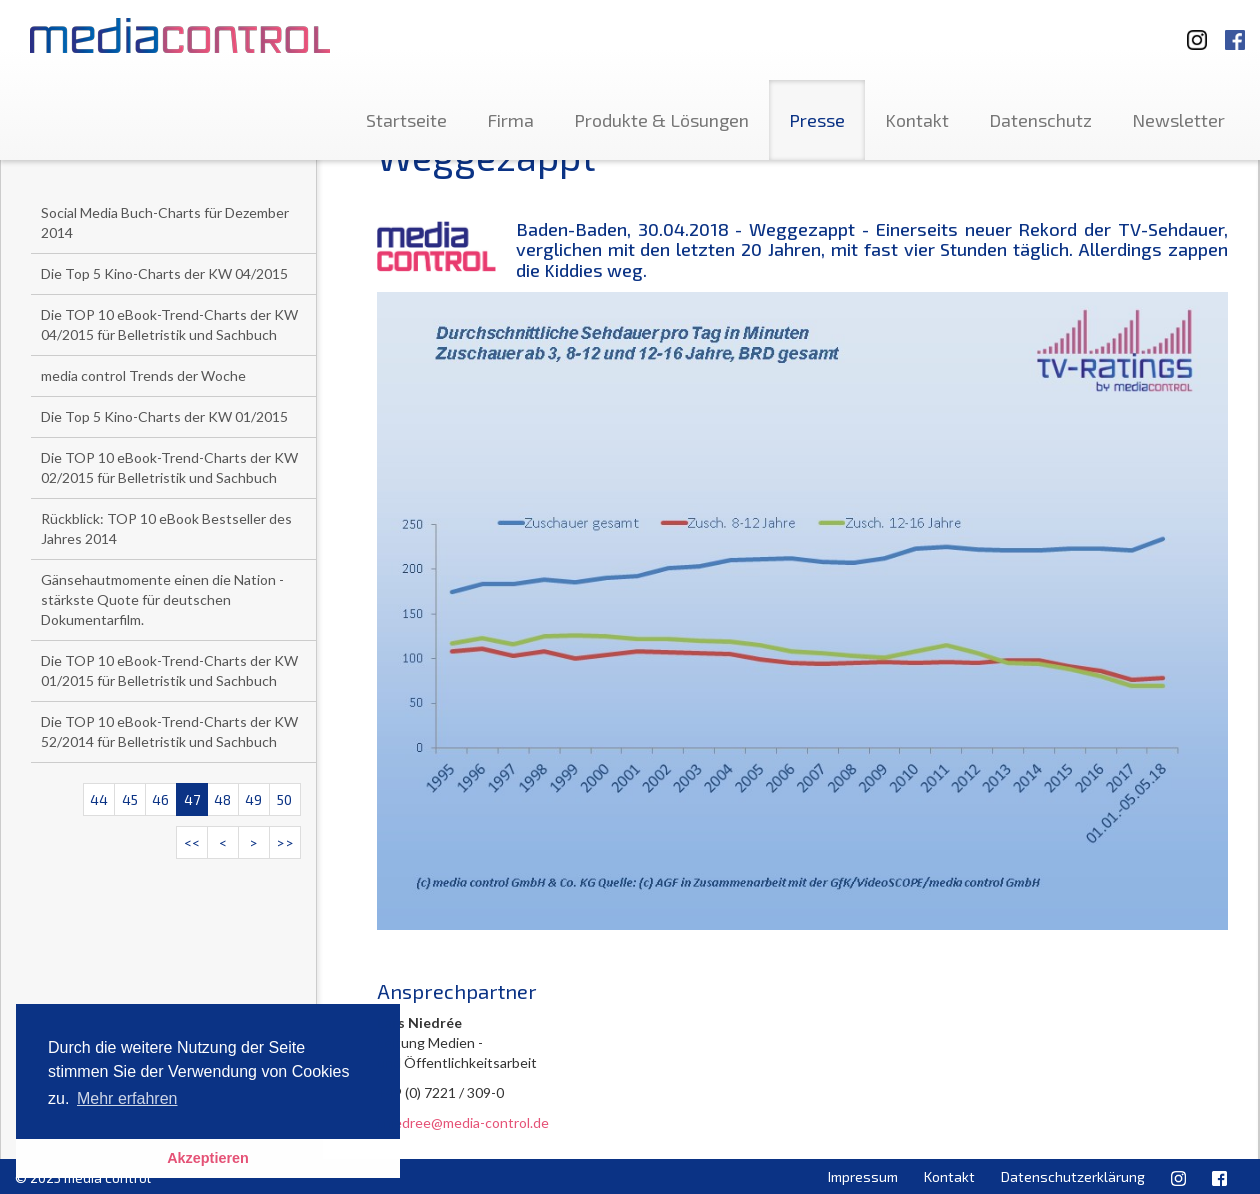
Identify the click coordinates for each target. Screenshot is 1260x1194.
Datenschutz (1040, 120)
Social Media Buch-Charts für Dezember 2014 (165, 222)
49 (253, 799)
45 (130, 799)
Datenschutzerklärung (1073, 1176)
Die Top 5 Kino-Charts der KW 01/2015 (164, 416)
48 (222, 799)
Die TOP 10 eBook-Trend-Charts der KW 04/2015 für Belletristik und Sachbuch (169, 324)
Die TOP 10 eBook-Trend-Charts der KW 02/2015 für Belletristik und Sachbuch (169, 467)
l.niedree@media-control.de (463, 1122)
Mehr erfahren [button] (127, 1098)
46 (160, 799)
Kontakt (917, 120)
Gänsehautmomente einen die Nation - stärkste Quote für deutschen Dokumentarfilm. (162, 599)
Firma (510, 120)
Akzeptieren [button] (208, 1158)
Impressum (863, 1176)
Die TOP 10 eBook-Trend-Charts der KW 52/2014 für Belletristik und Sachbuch (169, 731)
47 (192, 799)
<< (192, 842)
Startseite (406, 120)
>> (285, 842)
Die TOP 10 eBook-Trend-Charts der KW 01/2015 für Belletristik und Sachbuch (169, 670)
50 (284, 799)
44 (99, 799)
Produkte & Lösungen (661, 120)
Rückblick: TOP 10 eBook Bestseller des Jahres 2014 (166, 528)
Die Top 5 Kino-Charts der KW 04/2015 (164, 273)
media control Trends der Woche (143, 375)
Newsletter (1178, 120)
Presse (817, 120)
